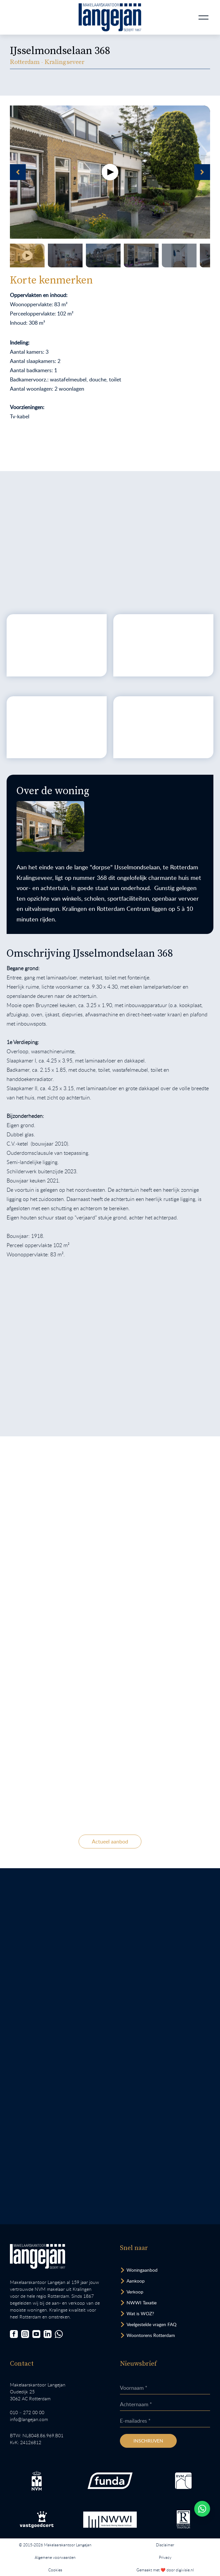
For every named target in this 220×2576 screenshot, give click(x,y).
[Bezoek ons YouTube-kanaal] (36, 2334)
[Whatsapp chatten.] (202, 2509)
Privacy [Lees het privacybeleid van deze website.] (165, 2557)
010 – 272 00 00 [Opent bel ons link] (27, 2412)
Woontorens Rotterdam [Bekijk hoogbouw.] (151, 2335)
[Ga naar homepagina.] (110, 17)
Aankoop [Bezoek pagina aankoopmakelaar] (136, 2281)
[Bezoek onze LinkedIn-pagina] (48, 2334)
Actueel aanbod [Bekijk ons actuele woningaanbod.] (110, 1841)
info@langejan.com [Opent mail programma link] (29, 2419)
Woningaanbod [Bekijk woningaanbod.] (142, 2270)
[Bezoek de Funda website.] (110, 2480)
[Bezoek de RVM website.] (183, 2480)
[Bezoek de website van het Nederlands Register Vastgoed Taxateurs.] (183, 2519)
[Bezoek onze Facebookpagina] (14, 2334)
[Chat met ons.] (59, 2334)
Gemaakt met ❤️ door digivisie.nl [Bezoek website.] (165, 2569)
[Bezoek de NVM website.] (37, 2481)
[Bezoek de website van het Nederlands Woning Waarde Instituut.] (110, 2519)
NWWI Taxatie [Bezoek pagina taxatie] (142, 2302)
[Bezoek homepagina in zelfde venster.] (37, 2256)
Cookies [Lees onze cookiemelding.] (55, 2569)
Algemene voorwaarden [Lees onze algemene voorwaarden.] (55, 2557)
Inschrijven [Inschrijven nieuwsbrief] (148, 2441)
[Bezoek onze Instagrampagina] (25, 2334)
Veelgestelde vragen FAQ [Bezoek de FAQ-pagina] (151, 2324)
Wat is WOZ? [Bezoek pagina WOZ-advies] (140, 2313)
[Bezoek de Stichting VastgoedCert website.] (37, 2519)
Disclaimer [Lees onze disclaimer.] (165, 2544)
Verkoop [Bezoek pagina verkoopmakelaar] (135, 2292)
